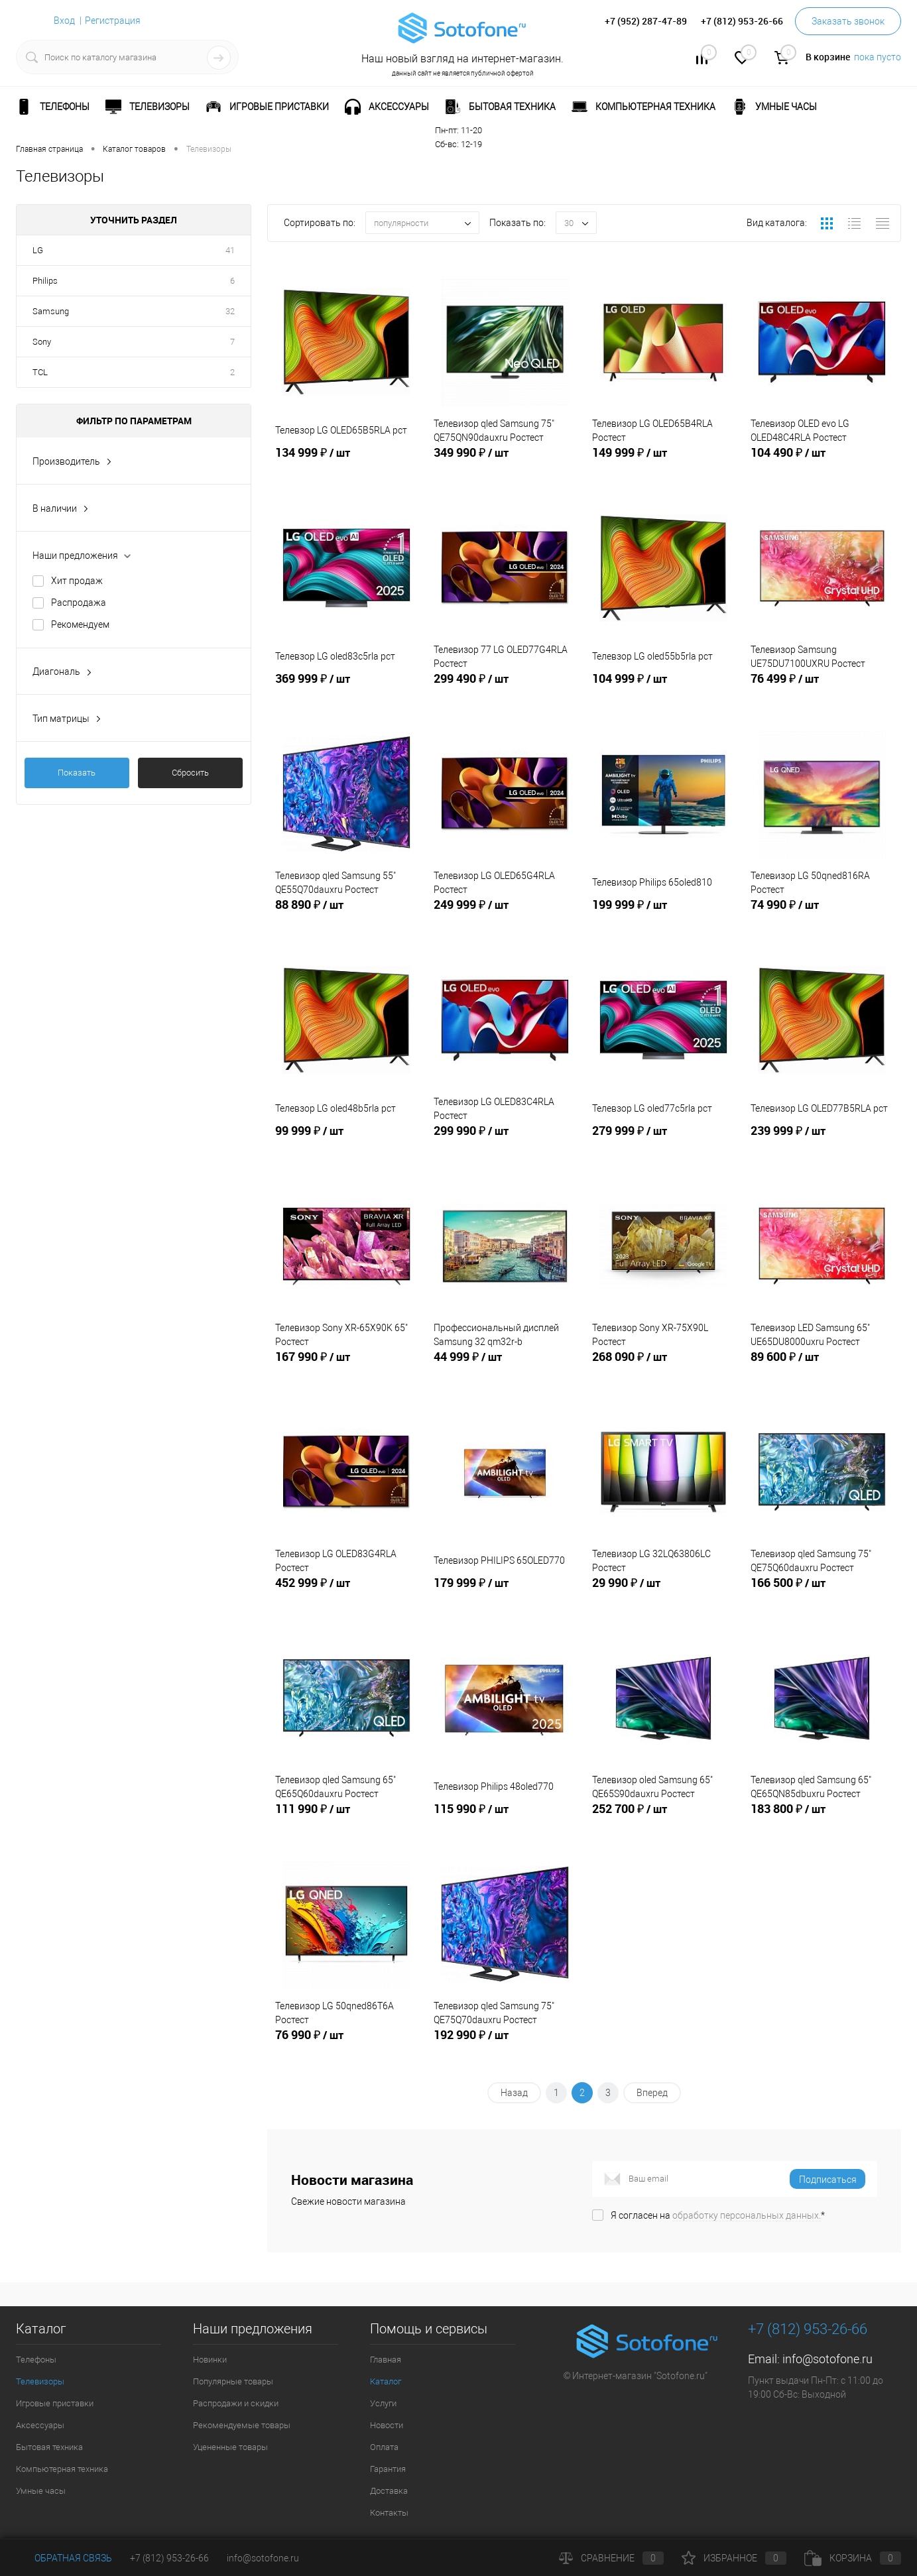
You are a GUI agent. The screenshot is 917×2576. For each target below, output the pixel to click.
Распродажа (78, 602)
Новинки (210, 2360)
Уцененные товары (230, 2447)
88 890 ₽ (346, 915)
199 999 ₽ (663, 915)
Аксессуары (40, 2425)
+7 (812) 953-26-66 (169, 2558)
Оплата (384, 2447)
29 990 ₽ (663, 1593)
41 (230, 250)
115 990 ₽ (505, 1819)
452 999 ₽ (346, 1593)
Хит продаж (77, 580)
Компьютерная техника (62, 2469)
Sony (41, 342)
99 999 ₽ (346, 1141)
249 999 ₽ (505, 915)
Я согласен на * (718, 2215)
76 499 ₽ (822, 689)
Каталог (385, 2381)
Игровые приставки (54, 2403)
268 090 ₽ (663, 1367)
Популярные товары (233, 2381)
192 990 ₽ (505, 2045)
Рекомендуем (80, 624)
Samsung (50, 311)
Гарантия (388, 2469)
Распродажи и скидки (235, 2403)
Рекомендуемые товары (241, 2425)
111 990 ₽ (346, 1819)
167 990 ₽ (346, 1367)
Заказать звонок (848, 21)
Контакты (389, 2513)
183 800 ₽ (822, 1819)
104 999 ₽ (663, 689)
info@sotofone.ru (827, 2359)
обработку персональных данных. (746, 2215)
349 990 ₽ (505, 463)
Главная (385, 2360)
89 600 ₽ (822, 1367)
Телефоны (36, 2360)
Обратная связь (64, 2558)
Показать (76, 773)
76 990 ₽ (346, 2045)
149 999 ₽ (663, 463)
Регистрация (113, 20)
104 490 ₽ (822, 463)
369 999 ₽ (346, 689)
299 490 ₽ (505, 689)
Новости (386, 2425)
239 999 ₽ (822, 1141)
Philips (45, 281)
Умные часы (41, 2491)
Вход (64, 20)
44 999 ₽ (505, 1367)
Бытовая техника (49, 2447)
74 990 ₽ (822, 915)
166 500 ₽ (822, 1593)
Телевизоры (40, 2381)
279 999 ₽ (663, 1141)
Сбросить (190, 773)
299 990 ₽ (505, 1141)
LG (37, 250)
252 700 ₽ (663, 1819)
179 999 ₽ (505, 1593)
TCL (40, 372)
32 (230, 311)
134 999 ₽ (346, 463)
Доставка (389, 2491)
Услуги (383, 2403)
